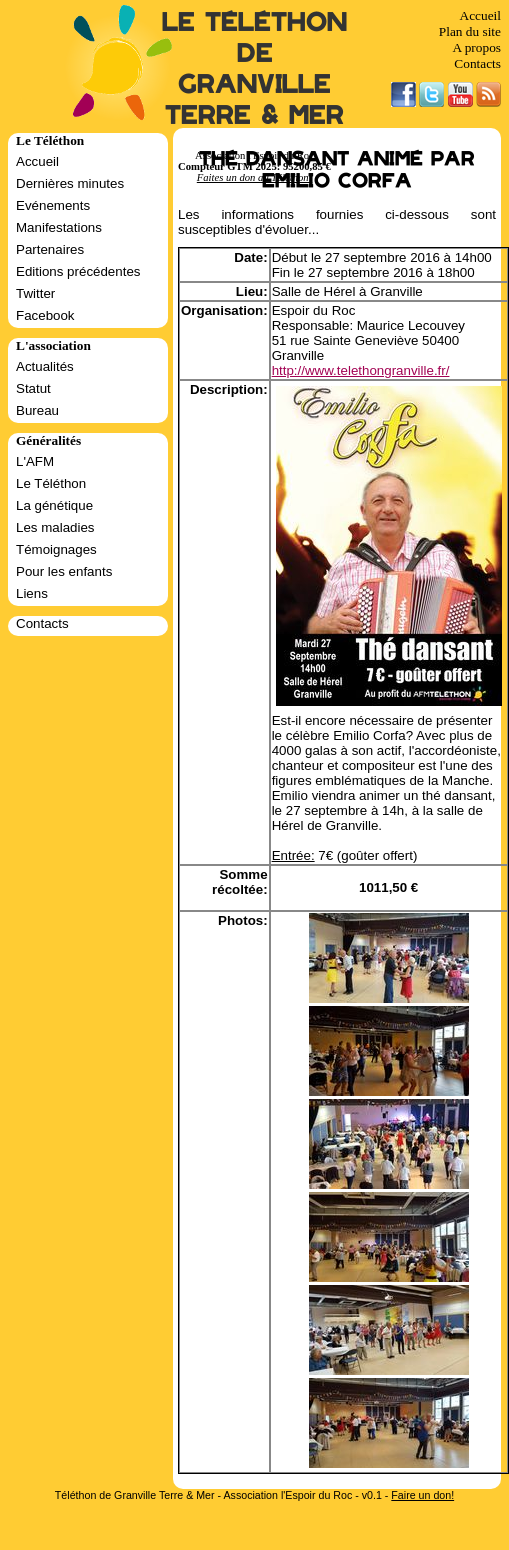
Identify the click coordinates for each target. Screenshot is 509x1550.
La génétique (54, 505)
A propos (476, 47)
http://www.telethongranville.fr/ (361, 370)
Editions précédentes (78, 271)
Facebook (45, 315)
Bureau (37, 410)
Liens (32, 593)
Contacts (477, 63)
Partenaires (50, 249)
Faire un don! (422, 1495)
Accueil (480, 15)
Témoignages (56, 549)
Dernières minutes (70, 183)
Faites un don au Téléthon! (254, 177)
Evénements (53, 205)
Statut (33, 388)
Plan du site (470, 31)
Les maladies (55, 527)
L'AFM (35, 461)
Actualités (45, 366)
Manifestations (59, 227)
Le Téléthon (51, 483)
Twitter (35, 293)
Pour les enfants (64, 571)
